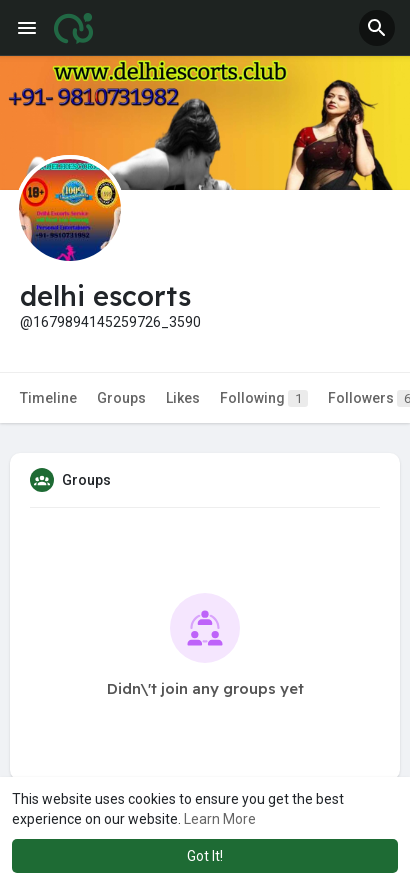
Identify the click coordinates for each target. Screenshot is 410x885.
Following (264, 398)
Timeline (48, 398)
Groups (121, 398)
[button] (377, 28)
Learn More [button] (220, 819)
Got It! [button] (205, 856)
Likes (183, 398)
